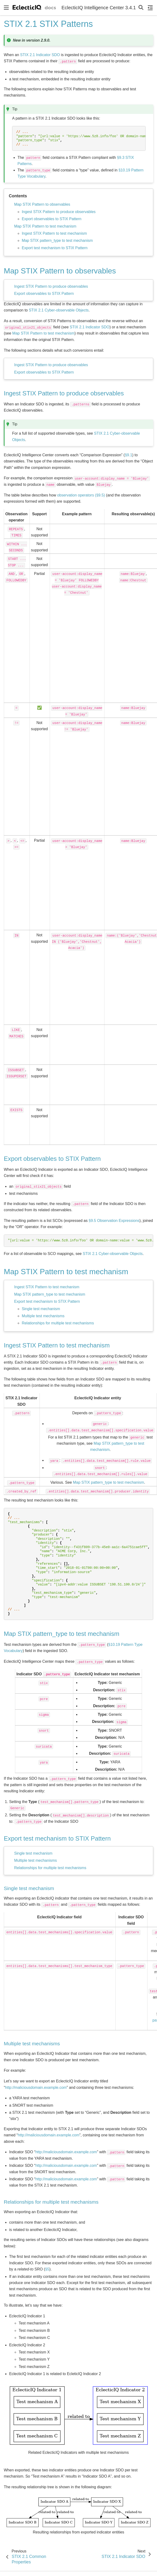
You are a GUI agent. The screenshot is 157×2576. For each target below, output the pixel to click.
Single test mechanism (41, 1309)
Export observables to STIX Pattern (51, 219)
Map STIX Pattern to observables (42, 204)
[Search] (141, 7)
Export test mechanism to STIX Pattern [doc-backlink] (57, 1838)
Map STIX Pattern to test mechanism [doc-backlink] (66, 1271)
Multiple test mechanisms (43, 1316)
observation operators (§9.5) (81, 495)
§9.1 (128, 455)
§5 (47, 2269)
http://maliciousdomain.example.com (36, 2087)
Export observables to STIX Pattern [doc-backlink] (52, 1158)
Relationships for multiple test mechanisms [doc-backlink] (51, 2202)
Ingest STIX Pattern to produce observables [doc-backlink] (64, 393)
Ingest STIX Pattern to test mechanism (54, 233)
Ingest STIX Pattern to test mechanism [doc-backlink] (57, 1345)
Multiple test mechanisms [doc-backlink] (32, 2043)
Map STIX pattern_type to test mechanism (57, 240)
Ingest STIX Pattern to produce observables (58, 212)
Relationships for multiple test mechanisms (58, 1323)
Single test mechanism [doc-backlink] (29, 1888)
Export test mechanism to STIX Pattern (55, 248)
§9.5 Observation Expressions (114, 1221)
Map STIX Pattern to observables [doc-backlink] (60, 271)
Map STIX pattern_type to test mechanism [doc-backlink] (61, 1633)
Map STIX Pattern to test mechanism (45, 226)
